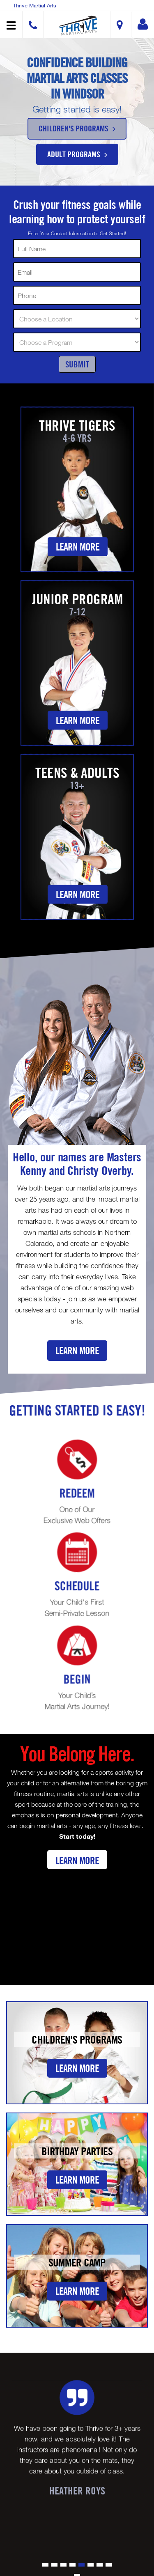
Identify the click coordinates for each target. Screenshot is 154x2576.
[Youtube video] (77, 1920)
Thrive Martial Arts (34, 5)
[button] (78, 25)
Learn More (77, 546)
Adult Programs (77, 154)
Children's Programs (77, 128)
